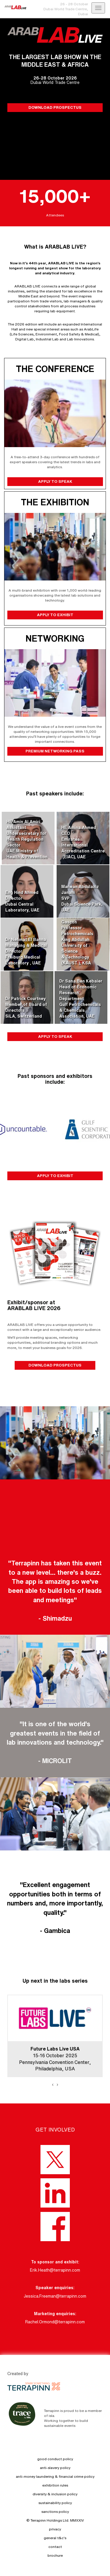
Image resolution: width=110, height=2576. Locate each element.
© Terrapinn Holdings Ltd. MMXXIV (55, 2520)
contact (55, 2547)
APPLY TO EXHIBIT (55, 615)
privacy (55, 2529)
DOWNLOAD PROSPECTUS (55, 107)
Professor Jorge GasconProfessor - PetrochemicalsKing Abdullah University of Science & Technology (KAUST (78, 939)
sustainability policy (55, 2503)
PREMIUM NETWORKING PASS (55, 751)
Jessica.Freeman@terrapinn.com (55, 2296)
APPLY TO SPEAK (55, 481)
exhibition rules (55, 2485)
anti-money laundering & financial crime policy (55, 2476)
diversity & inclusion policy (55, 2494)
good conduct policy (55, 2459)
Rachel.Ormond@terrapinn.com (55, 2322)
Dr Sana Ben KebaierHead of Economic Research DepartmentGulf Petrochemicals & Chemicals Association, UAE (80, 998)
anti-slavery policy (55, 2468)
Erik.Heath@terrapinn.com (55, 2270)
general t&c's (55, 2538)
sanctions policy (55, 2511)
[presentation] (53, 2084)
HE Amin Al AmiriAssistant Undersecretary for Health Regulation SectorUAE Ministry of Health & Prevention (27, 839)
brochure (55, 2555)
